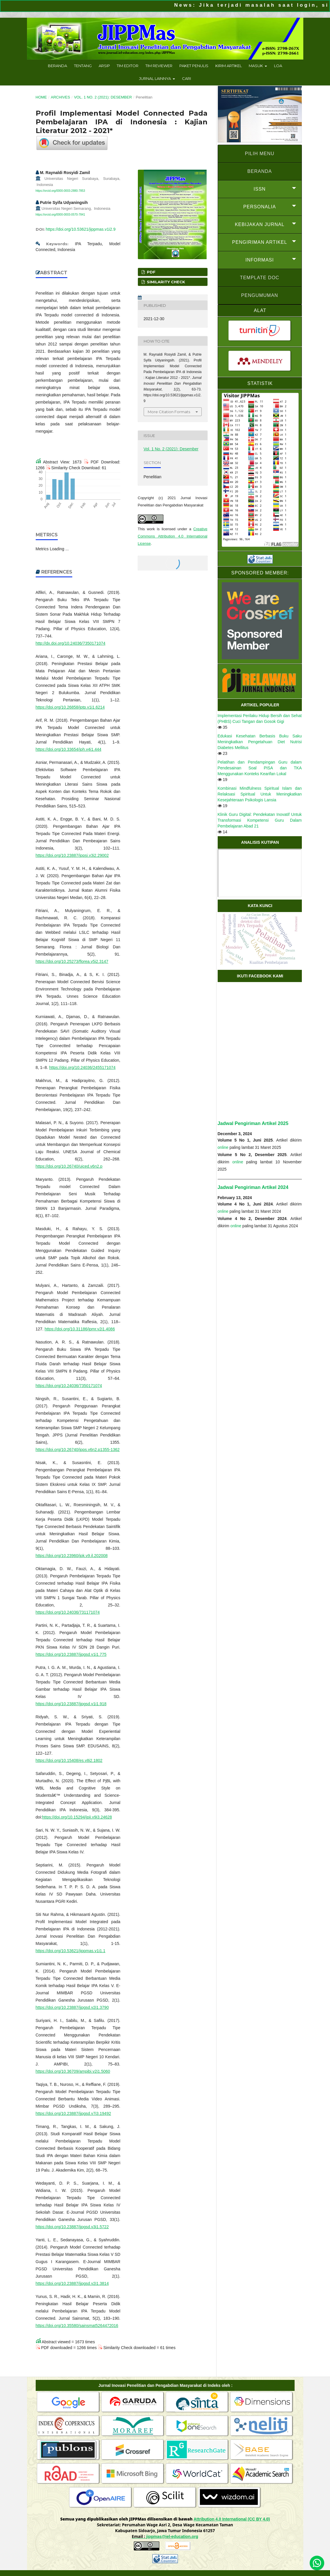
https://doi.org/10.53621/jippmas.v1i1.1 (71, 1950)
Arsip (104, 65)
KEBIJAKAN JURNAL (259, 224)
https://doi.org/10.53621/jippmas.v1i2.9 (81, 229)
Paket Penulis (193, 65)
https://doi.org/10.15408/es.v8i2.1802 (69, 1760)
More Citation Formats (169, 411)
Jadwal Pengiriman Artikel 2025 (253, 1123)
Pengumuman (259, 295)
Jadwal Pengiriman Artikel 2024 (253, 1187)
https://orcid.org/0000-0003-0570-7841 (60, 214)
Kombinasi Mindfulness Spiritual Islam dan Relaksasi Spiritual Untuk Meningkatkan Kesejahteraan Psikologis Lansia (260, 794)
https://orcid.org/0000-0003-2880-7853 (60, 190)
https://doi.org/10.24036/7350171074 (69, 1385)
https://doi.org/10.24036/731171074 (68, 1612)
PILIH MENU (260, 153)
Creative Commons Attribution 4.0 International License (173, 536)
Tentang (83, 65)
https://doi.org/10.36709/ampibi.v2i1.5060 (73, 2071)
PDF (151, 272)
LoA (278, 65)
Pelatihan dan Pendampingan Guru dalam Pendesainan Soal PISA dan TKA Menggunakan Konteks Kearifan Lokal (260, 768)
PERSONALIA (259, 206)
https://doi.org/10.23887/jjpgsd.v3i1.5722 (72, 2226)
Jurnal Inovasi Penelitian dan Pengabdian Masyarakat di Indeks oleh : (165, 2385)
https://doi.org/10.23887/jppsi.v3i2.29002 (72, 855)
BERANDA (259, 171)
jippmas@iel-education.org (172, 2536)
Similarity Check (165, 282)
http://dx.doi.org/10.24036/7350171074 (71, 643)
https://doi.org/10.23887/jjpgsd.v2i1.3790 (72, 2007)
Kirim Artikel (228, 65)
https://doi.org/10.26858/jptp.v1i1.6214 (70, 707)
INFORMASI (260, 259)
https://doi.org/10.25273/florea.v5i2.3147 (72, 961)
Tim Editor (127, 65)
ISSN (260, 189)
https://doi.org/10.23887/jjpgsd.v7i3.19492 (73, 2113)
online (223, 1147)
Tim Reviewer (158, 65)
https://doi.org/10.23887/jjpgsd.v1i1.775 (71, 1654)
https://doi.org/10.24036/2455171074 (82, 1067)
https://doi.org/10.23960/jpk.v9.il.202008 (72, 1555)
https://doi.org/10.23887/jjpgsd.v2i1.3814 (72, 2283)
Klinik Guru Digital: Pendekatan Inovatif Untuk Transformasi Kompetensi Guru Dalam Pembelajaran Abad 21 (260, 820)
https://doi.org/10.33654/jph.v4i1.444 (69, 749)
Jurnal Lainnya (155, 78)
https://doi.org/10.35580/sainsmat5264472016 (77, 2325)
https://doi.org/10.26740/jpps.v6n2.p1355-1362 (78, 1449)
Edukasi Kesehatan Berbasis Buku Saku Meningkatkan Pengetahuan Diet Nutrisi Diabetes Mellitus (260, 742)
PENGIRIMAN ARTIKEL (259, 242)
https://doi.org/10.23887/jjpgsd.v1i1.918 (71, 1703)
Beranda (57, 65)
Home (41, 97)
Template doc (259, 277)
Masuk (256, 65)
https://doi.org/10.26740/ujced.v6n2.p (69, 1166)
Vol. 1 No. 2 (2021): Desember (103, 97)
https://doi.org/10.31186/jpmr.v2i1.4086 (80, 1329)
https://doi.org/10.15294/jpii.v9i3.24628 (77, 1817)
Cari (186, 78)
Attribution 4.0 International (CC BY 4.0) (232, 2519)
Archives (60, 97)
